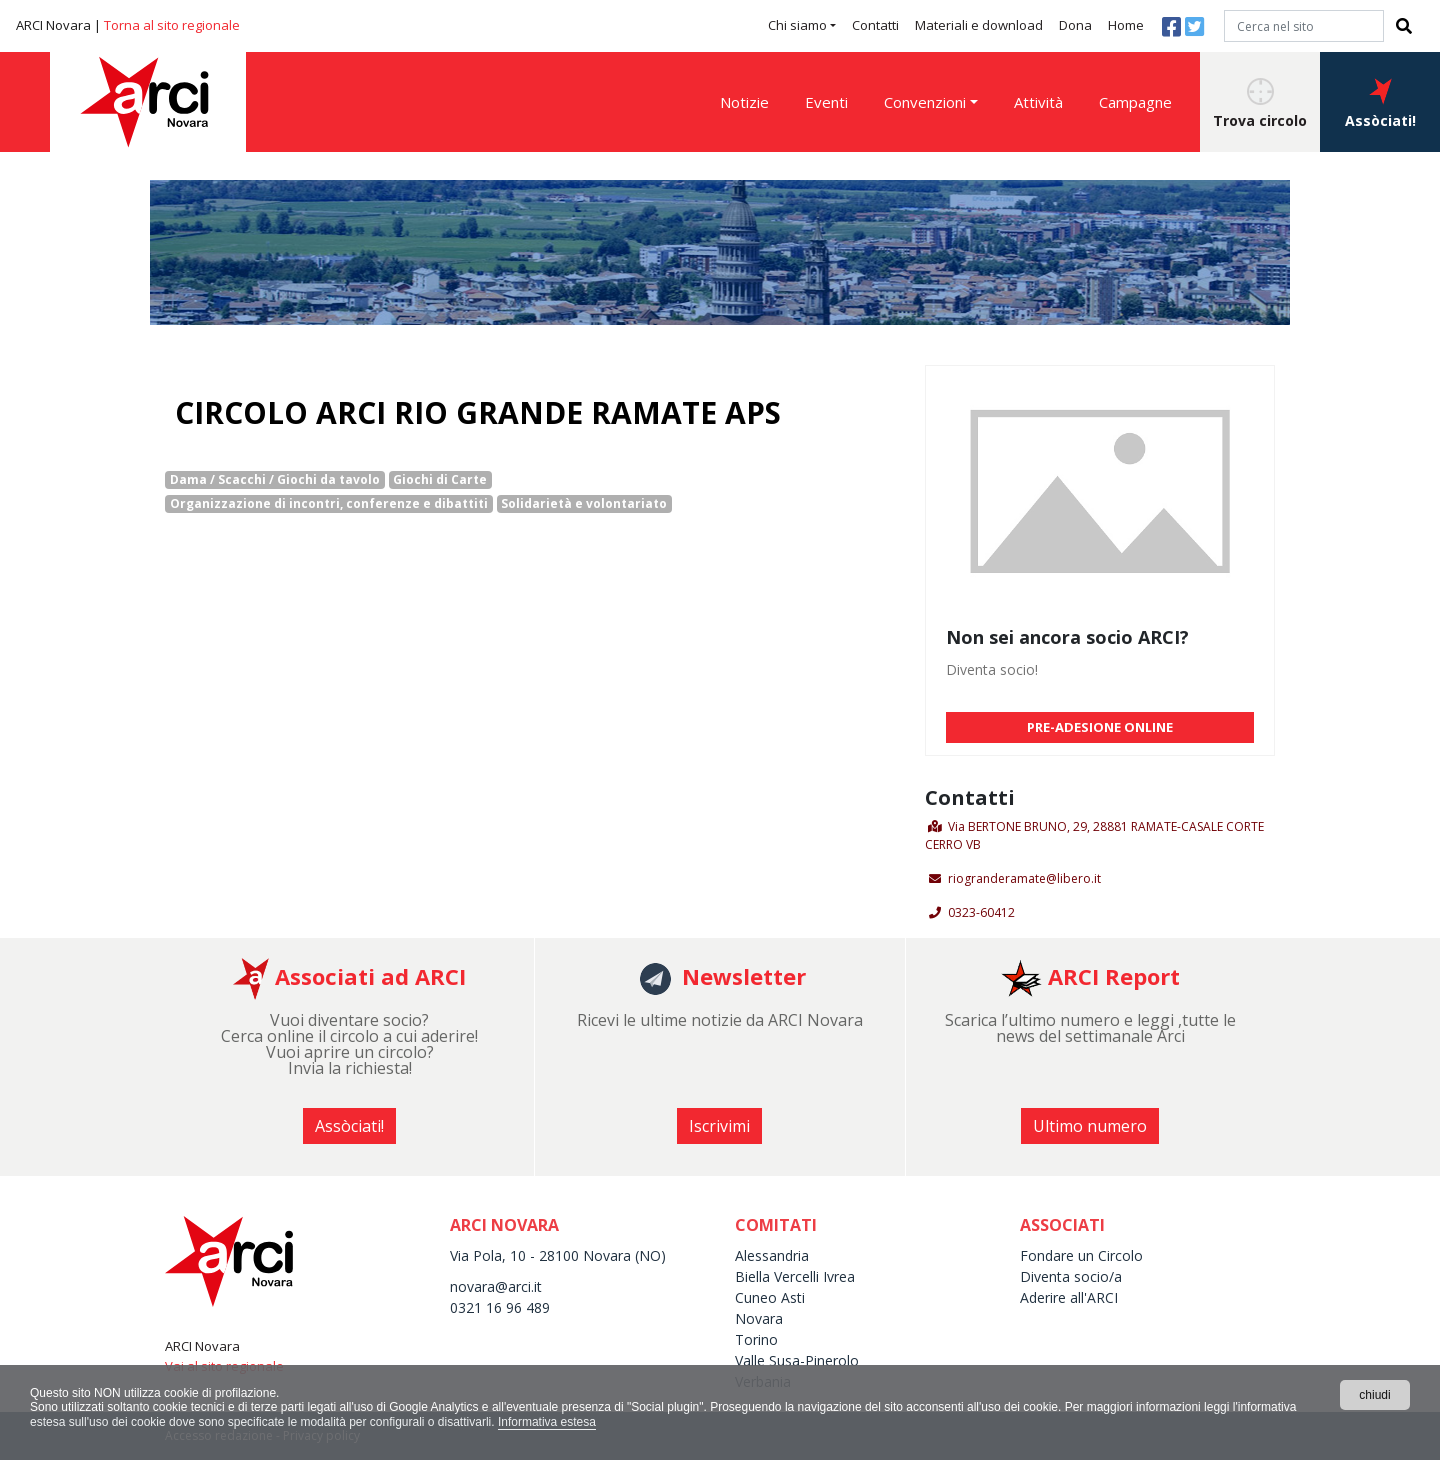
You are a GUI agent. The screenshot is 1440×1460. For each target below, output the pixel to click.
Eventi (826, 102)
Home (1126, 25)
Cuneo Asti (770, 1297)
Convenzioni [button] (925, 102)
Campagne (1135, 102)
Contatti (875, 25)
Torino (756, 1339)
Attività (1038, 102)
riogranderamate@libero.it (1024, 878)
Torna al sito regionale (172, 25)
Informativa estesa (547, 1422)
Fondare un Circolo (1081, 1255)
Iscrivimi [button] (719, 1126)
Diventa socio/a (1071, 1276)
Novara (759, 1318)
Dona (1075, 25)
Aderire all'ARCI (1069, 1297)
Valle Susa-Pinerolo (797, 1360)
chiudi (1374, 1395)
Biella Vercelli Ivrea (795, 1276)
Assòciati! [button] (1380, 104)
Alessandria (772, 1255)
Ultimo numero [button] (1090, 1126)
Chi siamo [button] (797, 25)
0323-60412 (981, 912)
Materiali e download (979, 25)
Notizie (744, 102)
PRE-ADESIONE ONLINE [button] (1100, 727)
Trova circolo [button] (1260, 104)
